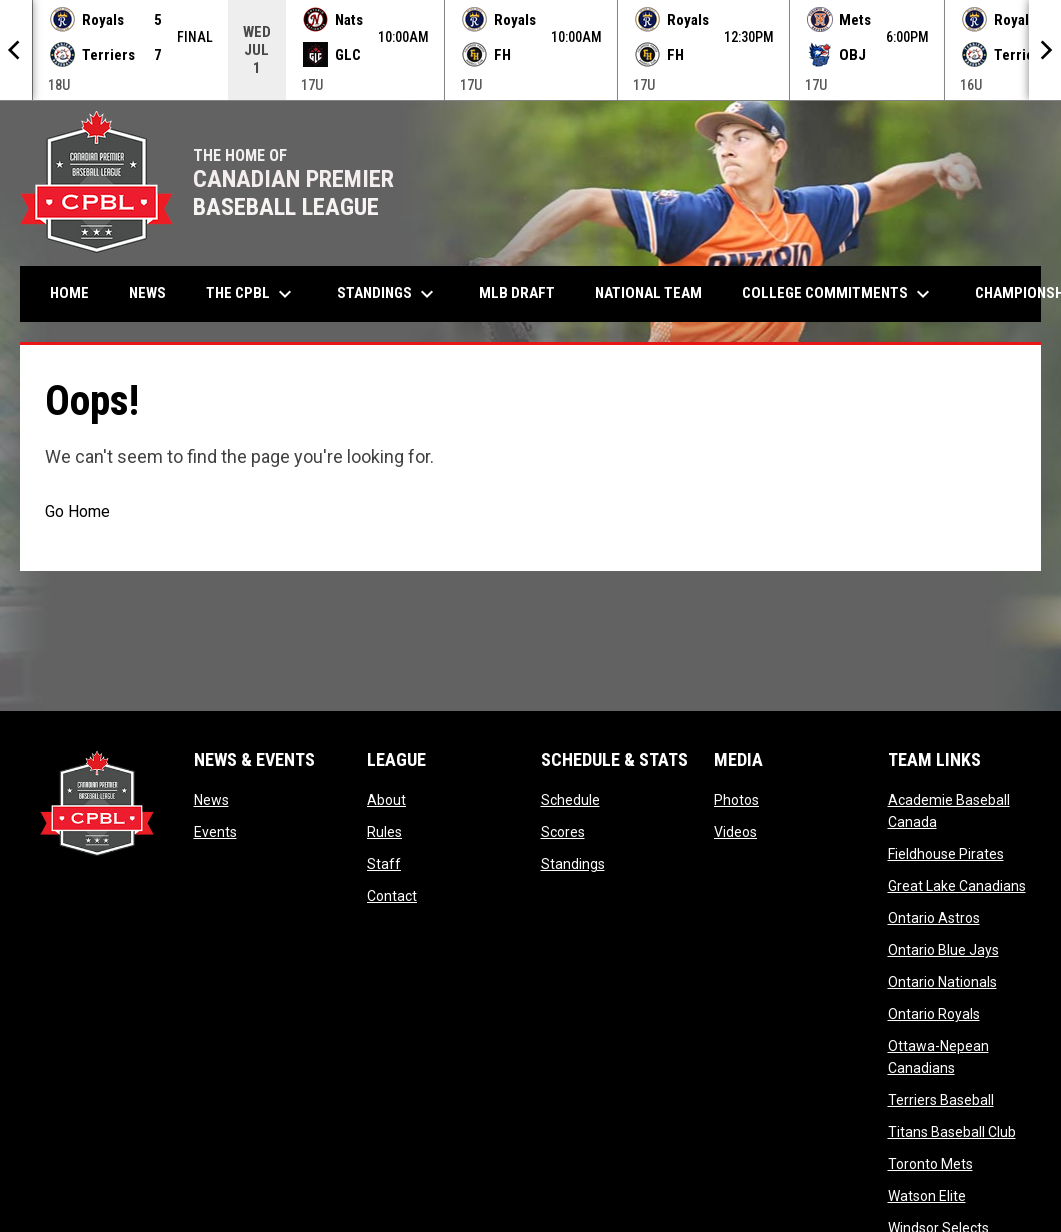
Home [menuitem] (69, 293)
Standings (573, 864)
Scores (563, 832)
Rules (384, 832)
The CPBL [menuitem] (251, 294)
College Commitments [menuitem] (838, 294)
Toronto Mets (930, 1164)
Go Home (77, 511)
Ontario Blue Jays (943, 950)
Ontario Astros (934, 918)
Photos (736, 800)
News (211, 800)
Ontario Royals (934, 1014)
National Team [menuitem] (648, 293)
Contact (392, 896)
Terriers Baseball (941, 1100)
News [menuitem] (147, 293)
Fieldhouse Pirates (946, 854)
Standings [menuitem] (388, 294)
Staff (384, 864)
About (386, 800)
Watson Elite (927, 1196)
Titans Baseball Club (952, 1132)
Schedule (570, 800)
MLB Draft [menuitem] (517, 293)
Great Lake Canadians (957, 886)
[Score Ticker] (530, 50)
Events (215, 832)
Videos (735, 832)
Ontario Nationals (942, 982)
